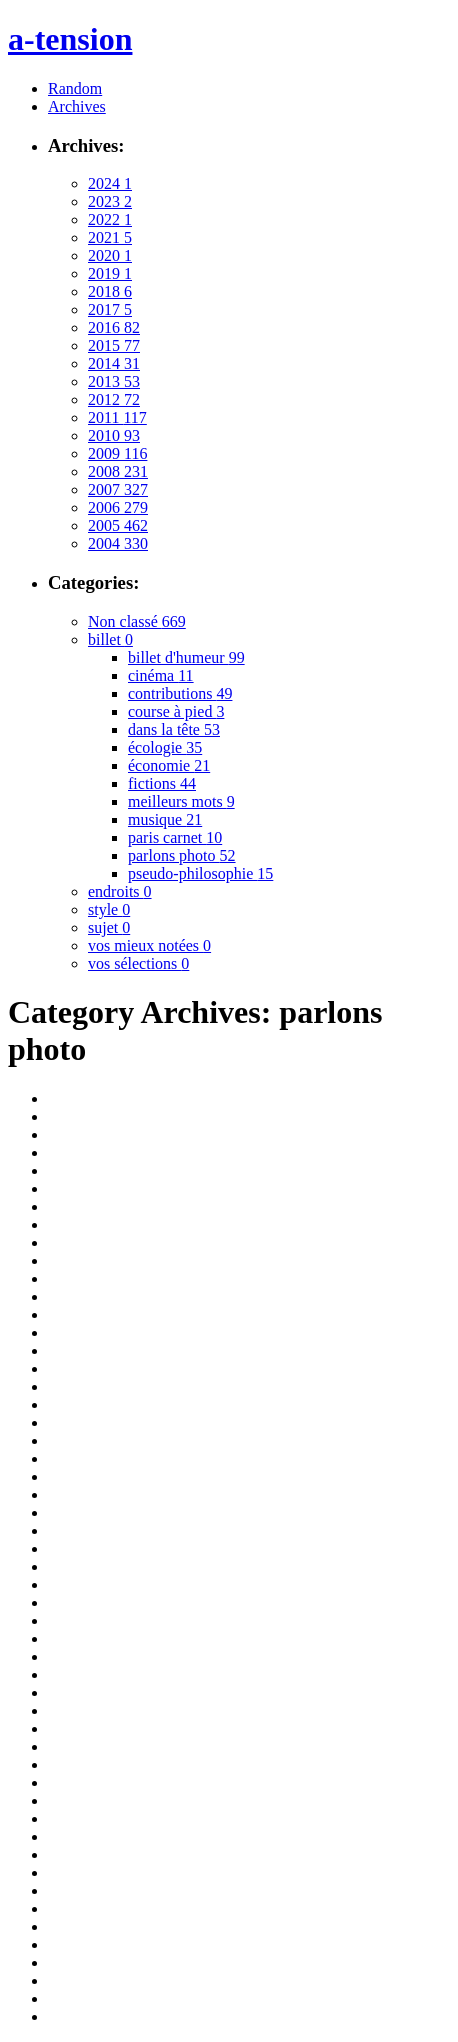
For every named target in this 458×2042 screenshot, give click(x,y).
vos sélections (138, 963)
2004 (118, 543)
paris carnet (175, 837)
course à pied (176, 711)
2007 (118, 489)
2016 (114, 327)
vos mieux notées (149, 945)
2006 (118, 507)
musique (165, 819)
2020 (110, 255)
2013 (114, 381)
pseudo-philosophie (200, 873)
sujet (109, 927)
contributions (180, 693)
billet (110, 639)
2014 (114, 363)
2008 (118, 471)
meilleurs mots (181, 801)
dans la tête (174, 729)
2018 (110, 291)
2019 (110, 273)
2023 (110, 201)
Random (75, 88)
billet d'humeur (186, 657)
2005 (118, 525)
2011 (117, 417)
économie (169, 765)
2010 (114, 435)
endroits (120, 891)
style (109, 909)
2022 (110, 219)
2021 (110, 237)
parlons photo (182, 855)
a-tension (70, 39)
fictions (162, 783)
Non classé (137, 621)
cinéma (161, 675)
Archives (77, 106)
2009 (117, 453)
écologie (165, 747)
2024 (110, 183)
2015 (114, 345)
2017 (110, 309)
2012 (114, 399)
